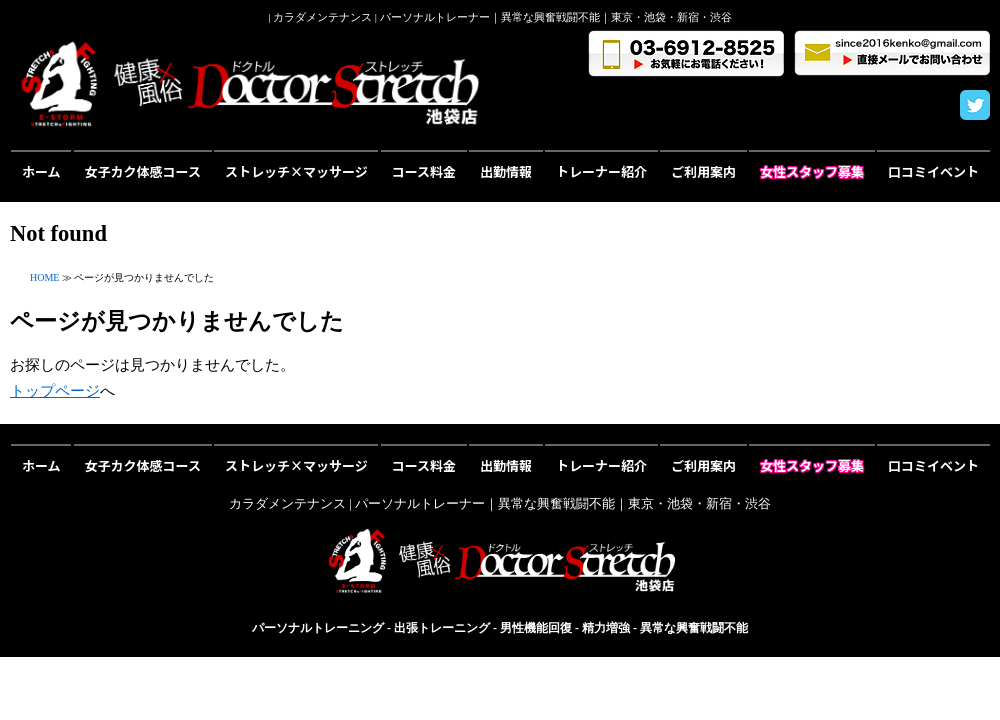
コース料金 (424, 171)
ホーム (41, 171)
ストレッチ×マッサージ (296, 171)
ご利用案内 (703, 171)
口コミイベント (933, 171)
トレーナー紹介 (601, 171)
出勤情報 (506, 171)
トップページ (55, 391)
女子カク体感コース (143, 171)
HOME (44, 277)
